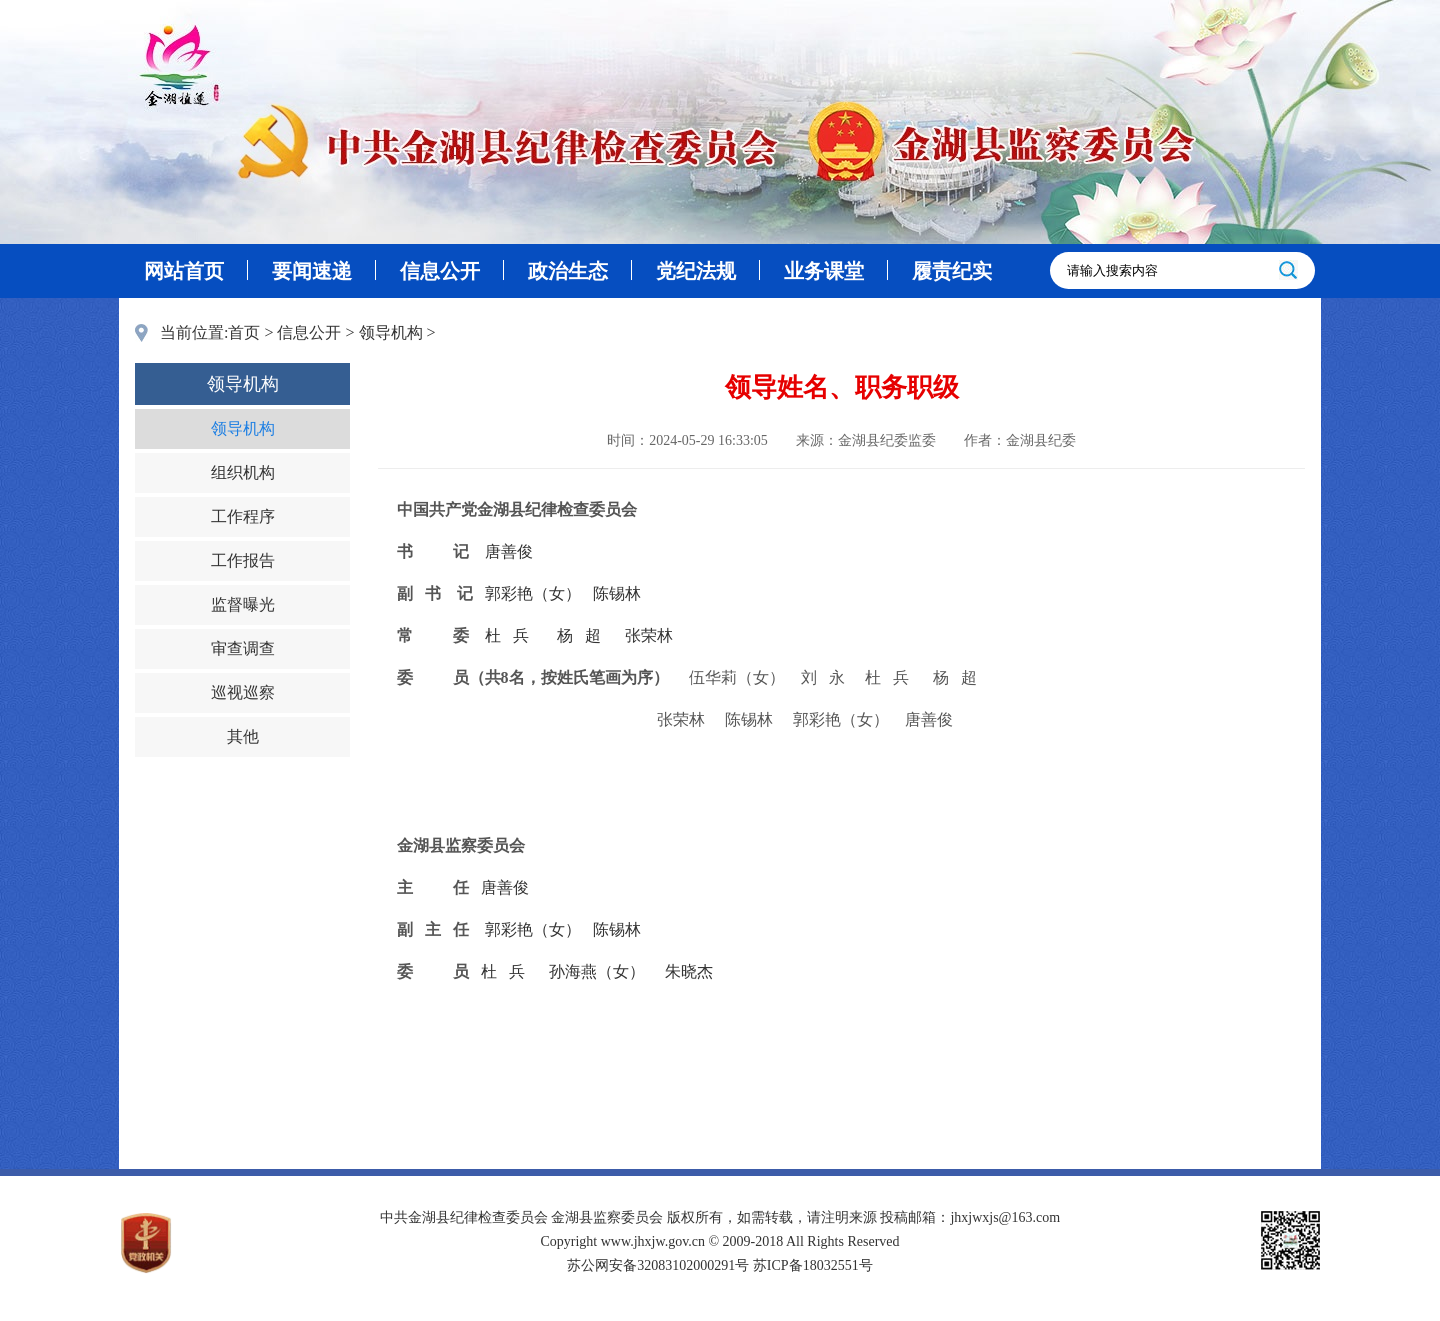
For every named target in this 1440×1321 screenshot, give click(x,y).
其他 (243, 736)
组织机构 (243, 472)
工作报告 (243, 560)
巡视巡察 (243, 692)
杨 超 (579, 635)
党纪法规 (696, 271)
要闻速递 (312, 271)
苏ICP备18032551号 (813, 1265)
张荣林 (649, 635)
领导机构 (391, 332)
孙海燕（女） (597, 971)
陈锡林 (617, 593)
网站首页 (184, 271)
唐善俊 (509, 551)
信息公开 (440, 271)
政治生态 (568, 271)
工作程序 (243, 516)
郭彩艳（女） (533, 593)
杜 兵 (507, 635)
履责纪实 (952, 271)
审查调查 (243, 648)
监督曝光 (243, 604)
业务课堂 (824, 271)
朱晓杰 (689, 971)
